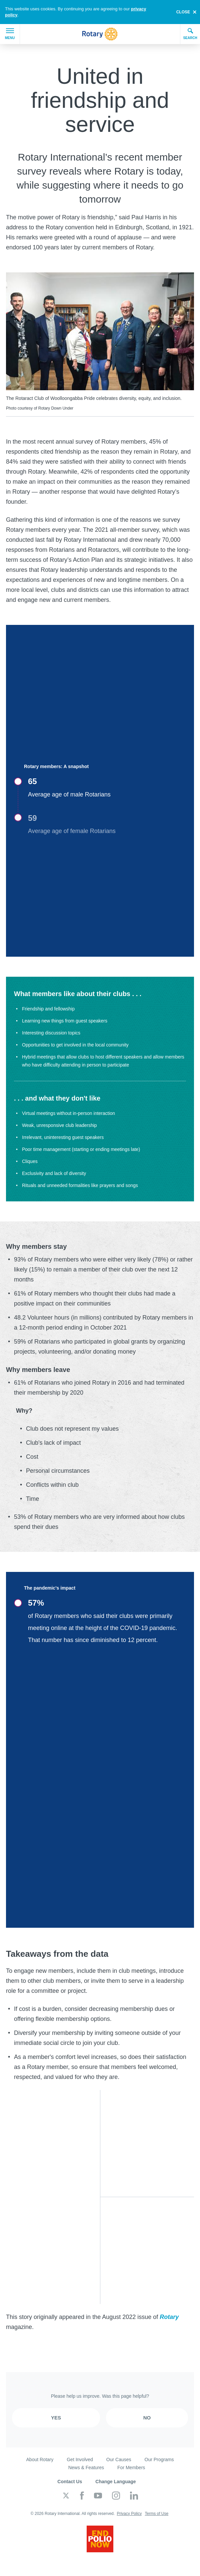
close (183, 12)
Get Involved (80, 2459)
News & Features (86, 2467)
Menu (10, 34)
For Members (131, 2467)
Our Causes (118, 2459)
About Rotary (40, 2459)
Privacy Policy (129, 2513)
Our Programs (159, 2459)
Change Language (115, 2481)
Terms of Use (156, 2513)
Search (190, 34)
